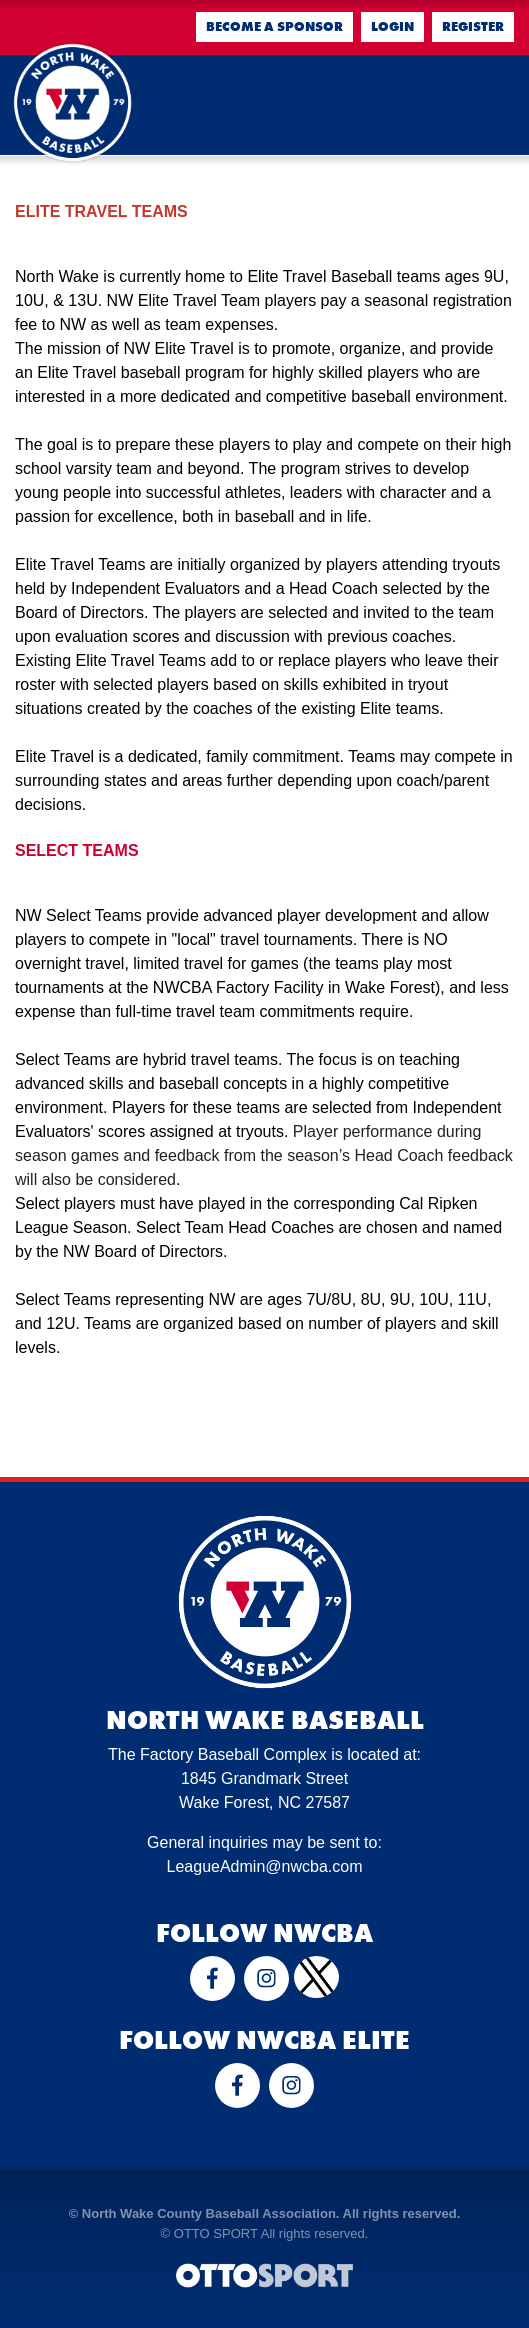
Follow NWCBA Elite (264, 2040)
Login (392, 26)
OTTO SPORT (216, 2233)
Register (473, 26)
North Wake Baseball (265, 1720)
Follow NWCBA (264, 1933)
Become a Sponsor (274, 26)
